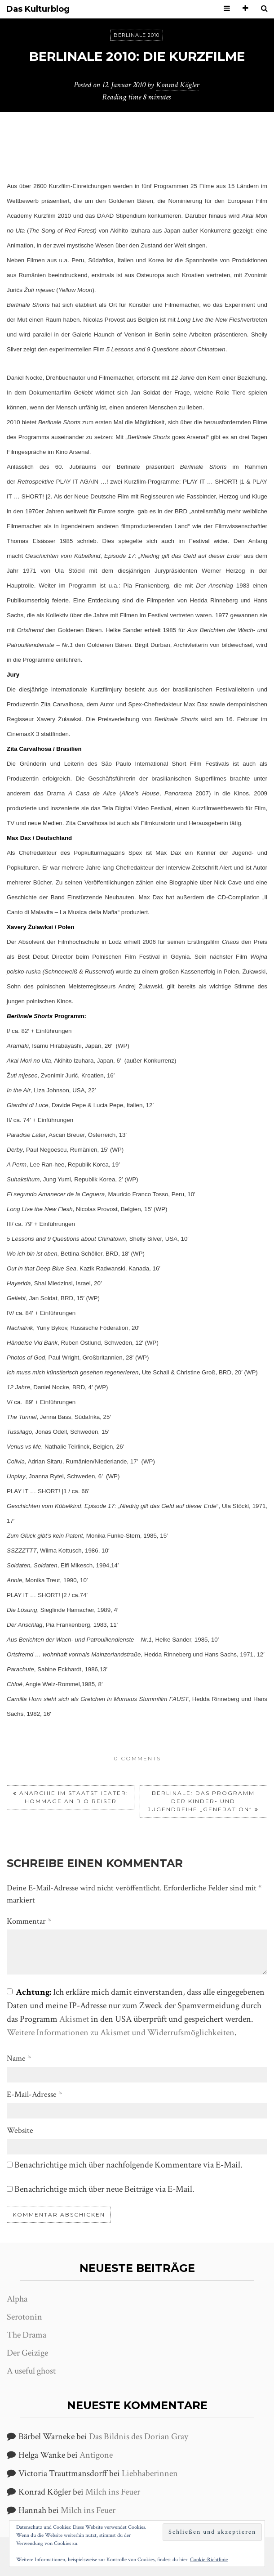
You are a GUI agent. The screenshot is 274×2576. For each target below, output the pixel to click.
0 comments (137, 1758)
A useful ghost (31, 2371)
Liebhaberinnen (150, 2473)
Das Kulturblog (38, 9)
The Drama (26, 2335)
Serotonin (24, 2317)
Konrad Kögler (177, 85)
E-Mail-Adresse (34, 2094)
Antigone (96, 2455)
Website (20, 2130)
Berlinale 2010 (136, 35)
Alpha (17, 2299)
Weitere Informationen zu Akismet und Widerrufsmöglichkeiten (120, 2032)
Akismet (74, 2019)
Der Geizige (27, 2353)
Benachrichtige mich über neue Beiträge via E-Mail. (104, 2189)
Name (19, 2058)
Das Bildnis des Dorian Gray (138, 2436)
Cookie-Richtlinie (209, 2559)
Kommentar (29, 1921)
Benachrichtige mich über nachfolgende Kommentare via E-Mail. (128, 2165)
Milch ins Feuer (112, 2492)
